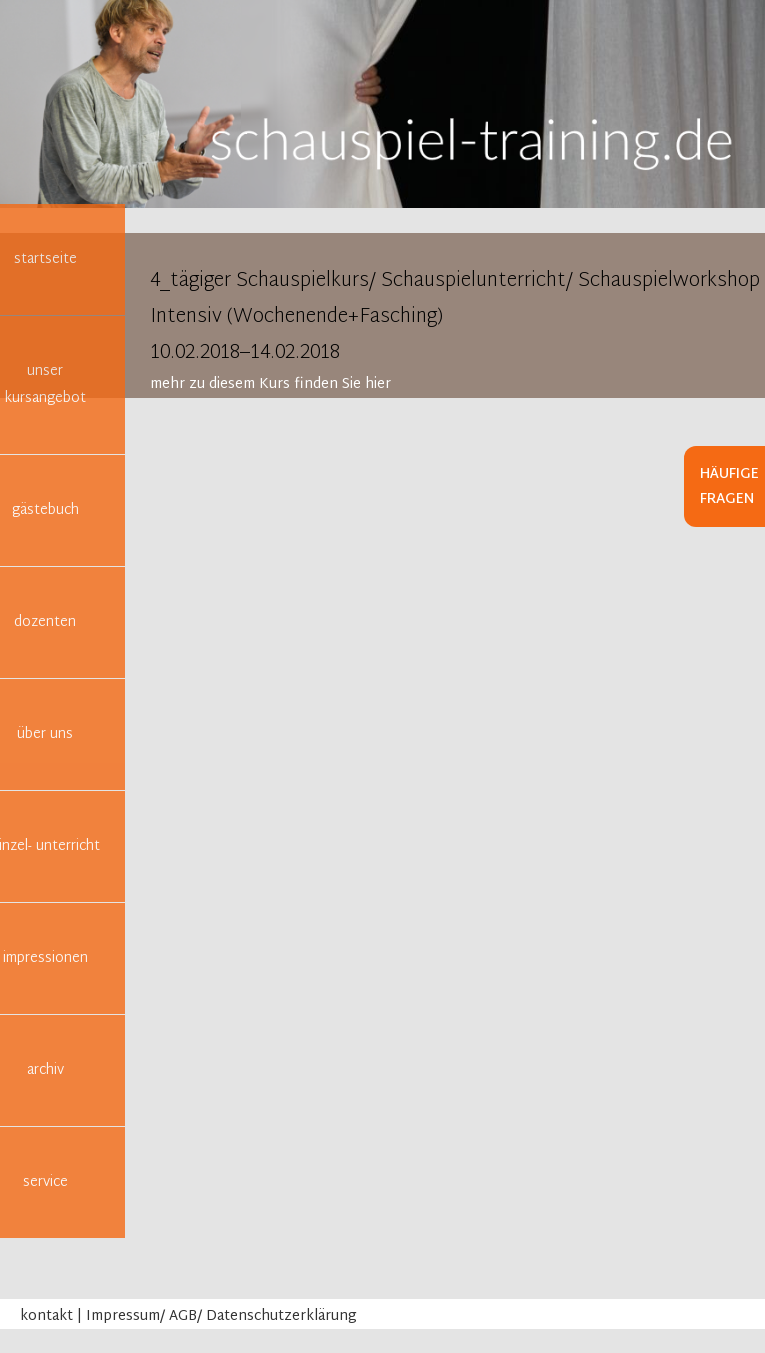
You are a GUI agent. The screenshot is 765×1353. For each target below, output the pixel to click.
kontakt (46, 1316)
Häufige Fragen (729, 487)
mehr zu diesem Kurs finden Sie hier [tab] (270, 384)
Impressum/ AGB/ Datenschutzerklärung (221, 1316)
